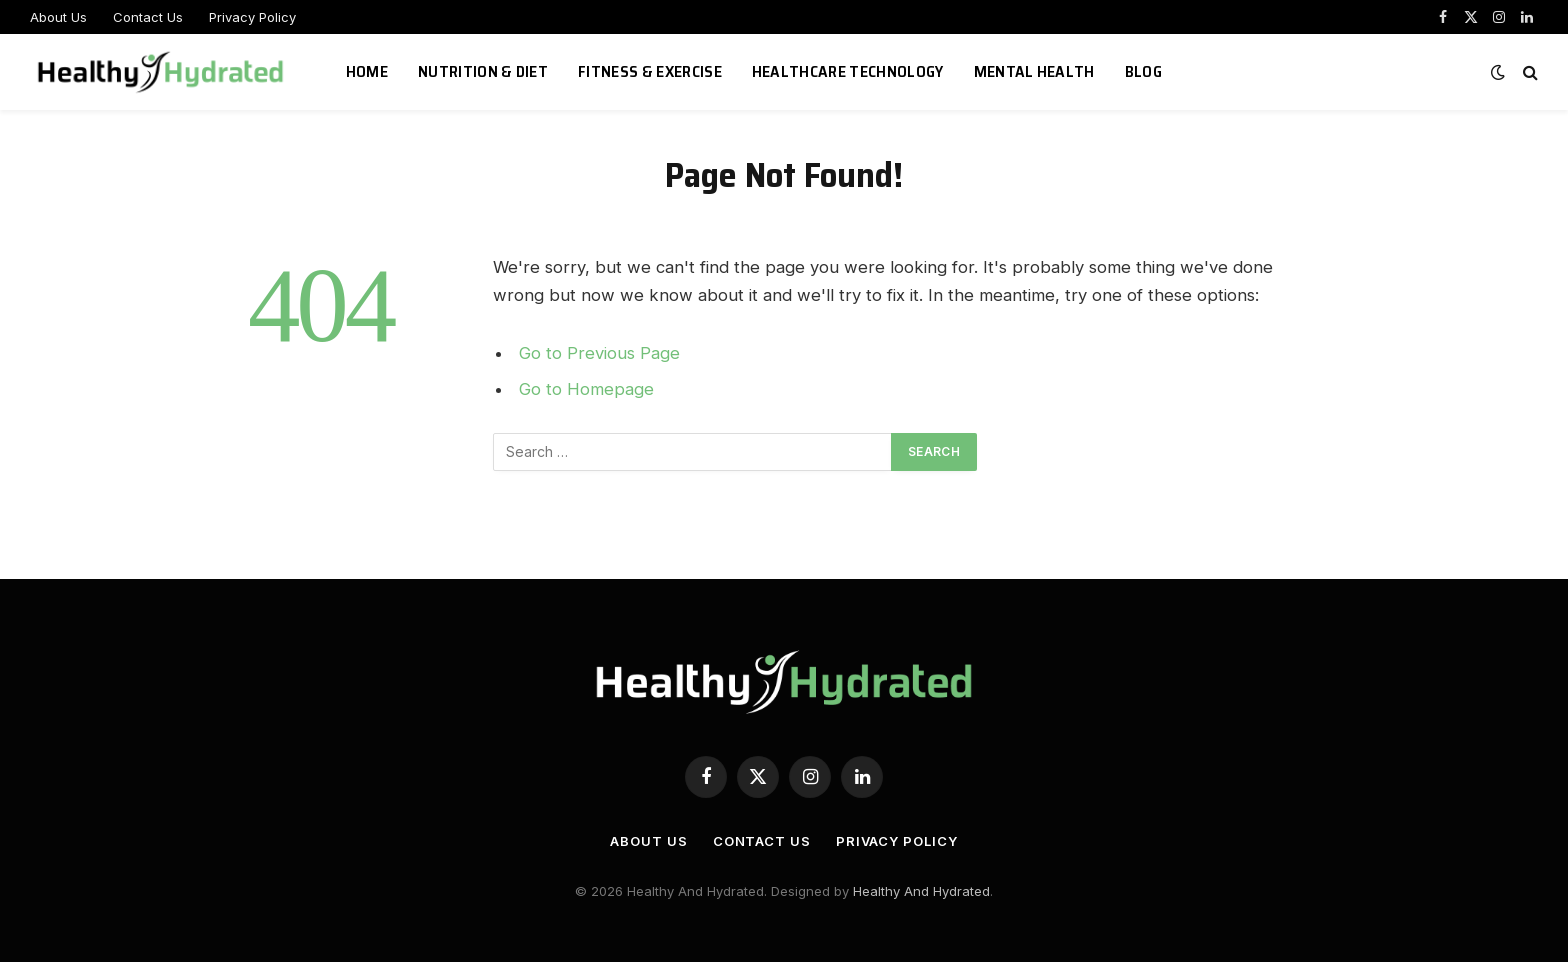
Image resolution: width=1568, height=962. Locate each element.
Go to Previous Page (599, 353)
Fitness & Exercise (650, 71)
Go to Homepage (586, 389)
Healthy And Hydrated (921, 891)
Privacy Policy (252, 17)
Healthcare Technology (848, 71)
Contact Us (148, 17)
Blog (1143, 71)
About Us (58, 17)
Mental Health (1034, 71)
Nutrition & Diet (483, 71)
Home (367, 71)
